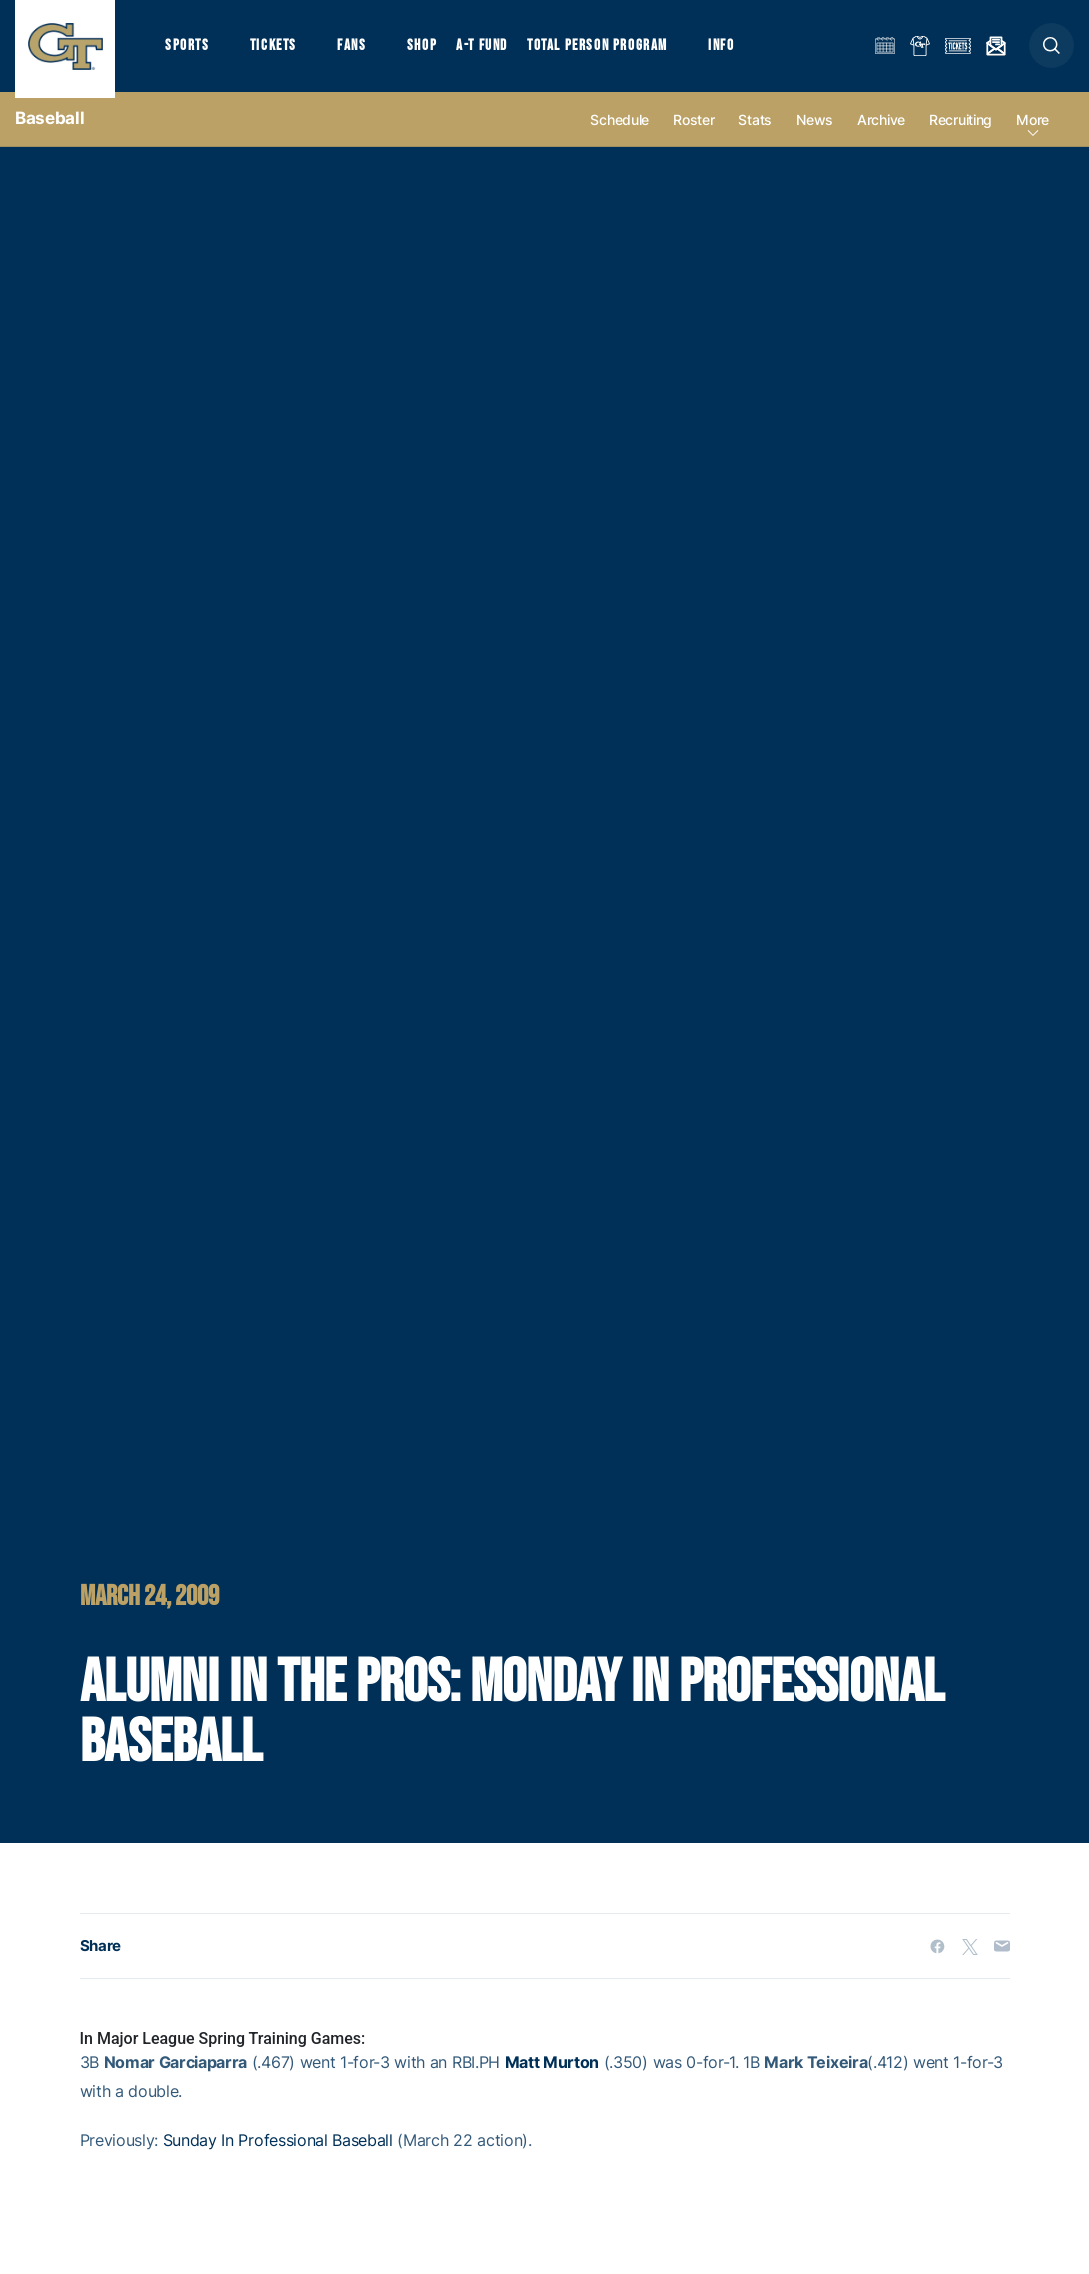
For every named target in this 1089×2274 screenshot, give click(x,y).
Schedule (619, 131)
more (1032, 131)
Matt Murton (552, 2074)
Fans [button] (357, 50)
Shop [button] (430, 50)
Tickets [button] (276, 50)
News (814, 131)
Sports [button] (187, 50)
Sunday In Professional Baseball (278, 2151)
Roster (693, 131)
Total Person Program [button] (605, 50)
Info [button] (732, 50)
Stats (755, 131)
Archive (881, 131)
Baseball (49, 130)
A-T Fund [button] (491, 50)
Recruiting (960, 131)
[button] (1051, 51)
